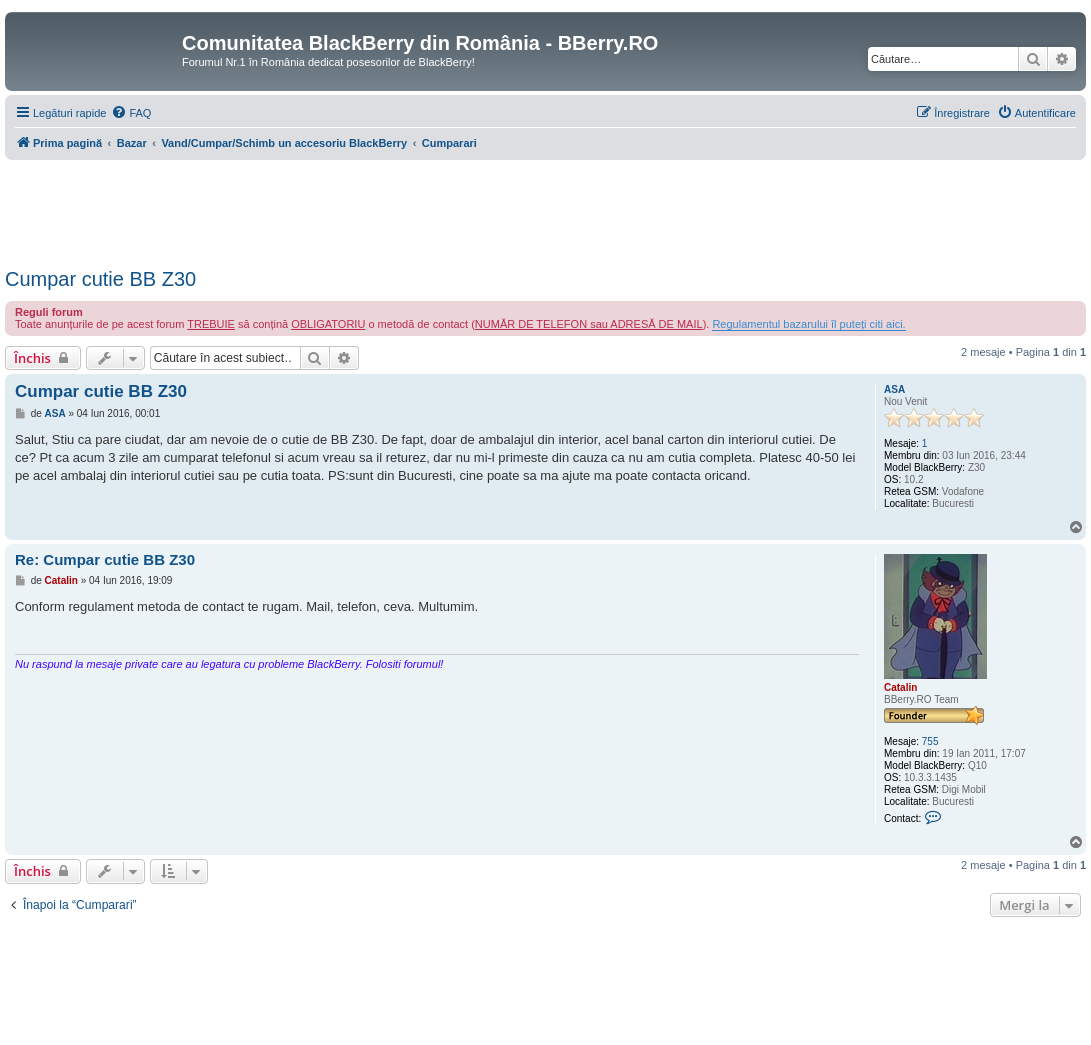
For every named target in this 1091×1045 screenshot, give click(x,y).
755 (930, 741)
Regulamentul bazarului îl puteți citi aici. (808, 324)
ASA (894, 389)
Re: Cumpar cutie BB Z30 (105, 559)
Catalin (900, 687)
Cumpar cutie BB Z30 (100, 279)
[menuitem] (131, 113)
